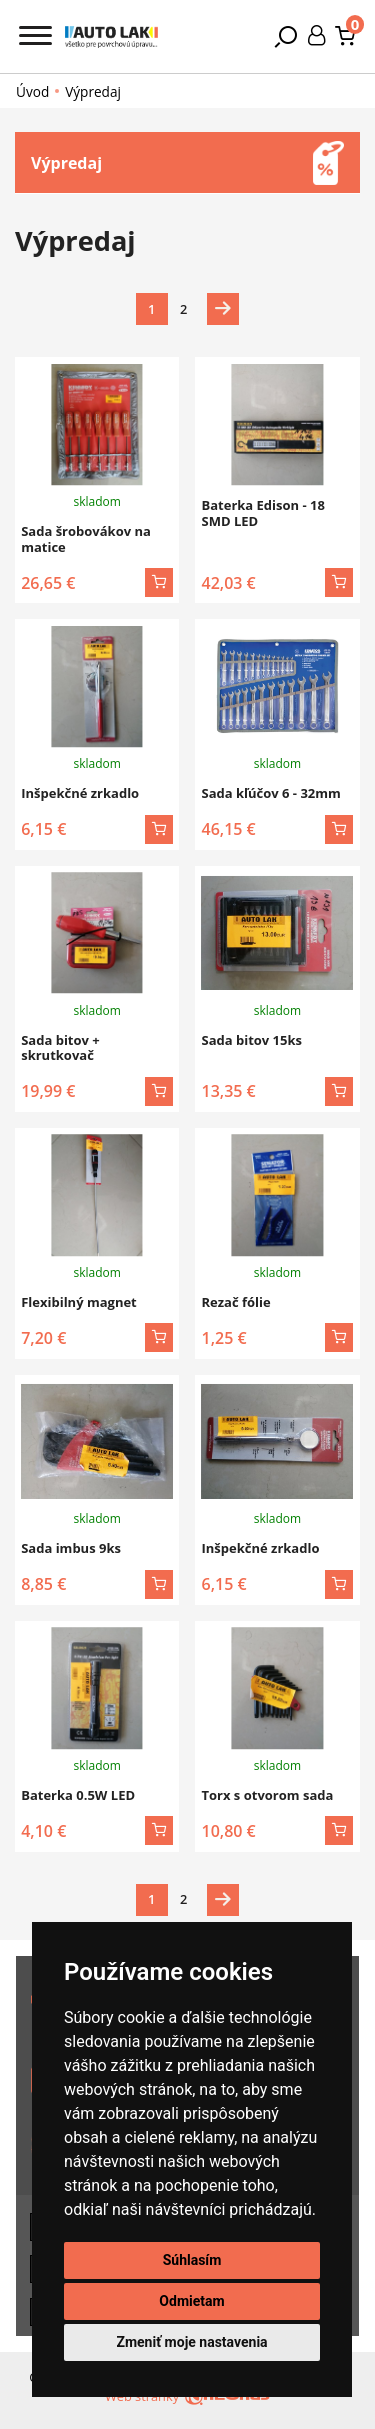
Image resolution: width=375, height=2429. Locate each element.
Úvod (32, 92)
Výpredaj (93, 91)
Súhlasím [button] (192, 2260)
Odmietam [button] (191, 2301)
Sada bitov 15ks (251, 1040)
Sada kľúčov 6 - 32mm (270, 793)
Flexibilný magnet (79, 1302)
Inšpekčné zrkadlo (80, 793)
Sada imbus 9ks (71, 1548)
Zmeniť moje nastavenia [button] (191, 2342)
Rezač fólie (235, 1302)
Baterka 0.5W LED (78, 1795)
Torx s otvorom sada (267, 1795)
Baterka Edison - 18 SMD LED (262, 513)
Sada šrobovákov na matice (86, 539)
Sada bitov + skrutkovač (60, 1048)
